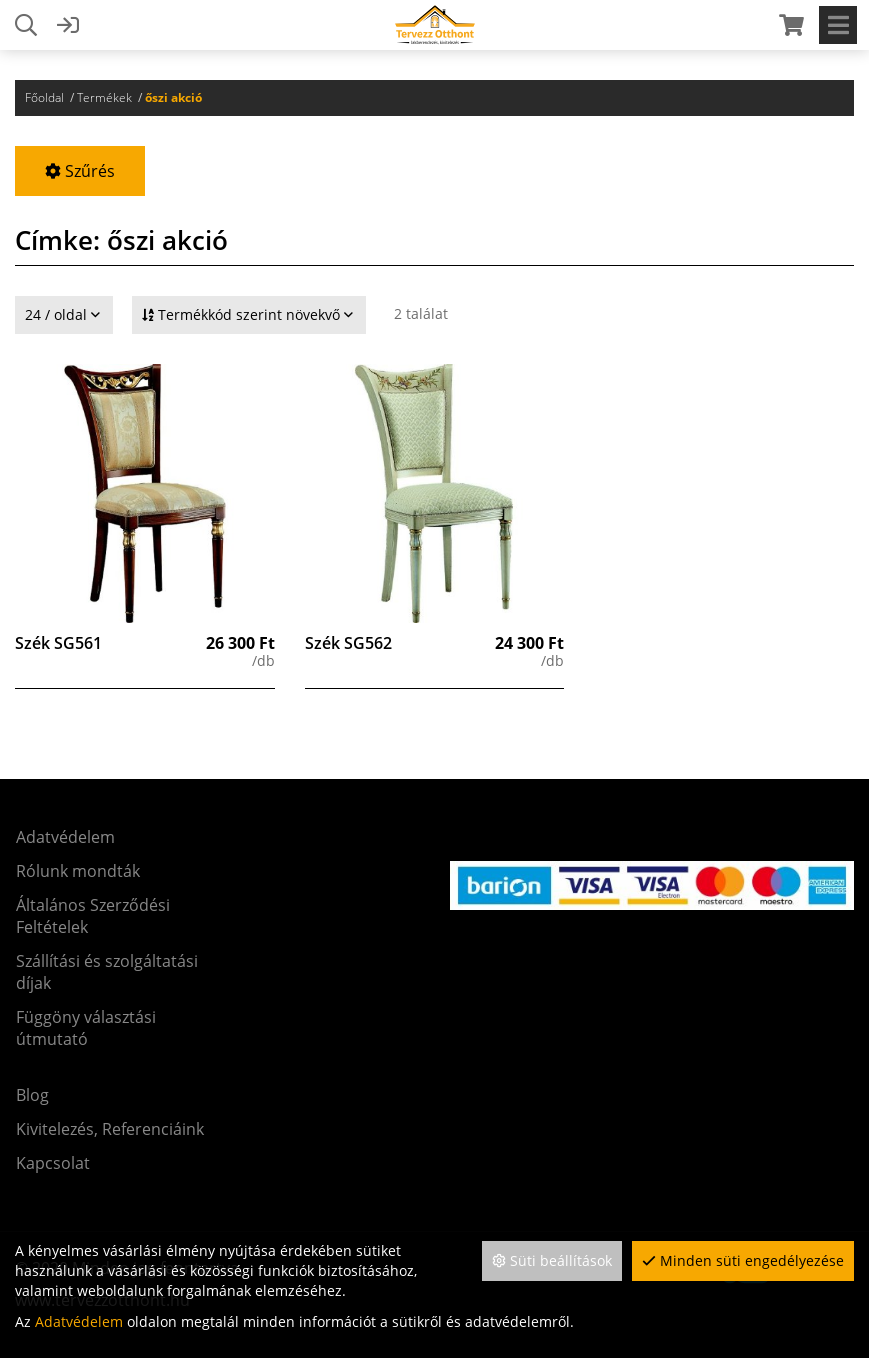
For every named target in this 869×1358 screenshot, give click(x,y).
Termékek (104, 97)
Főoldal (44, 97)
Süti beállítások (552, 1260)
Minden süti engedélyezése (743, 1260)
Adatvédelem (79, 1321)
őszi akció (173, 97)
